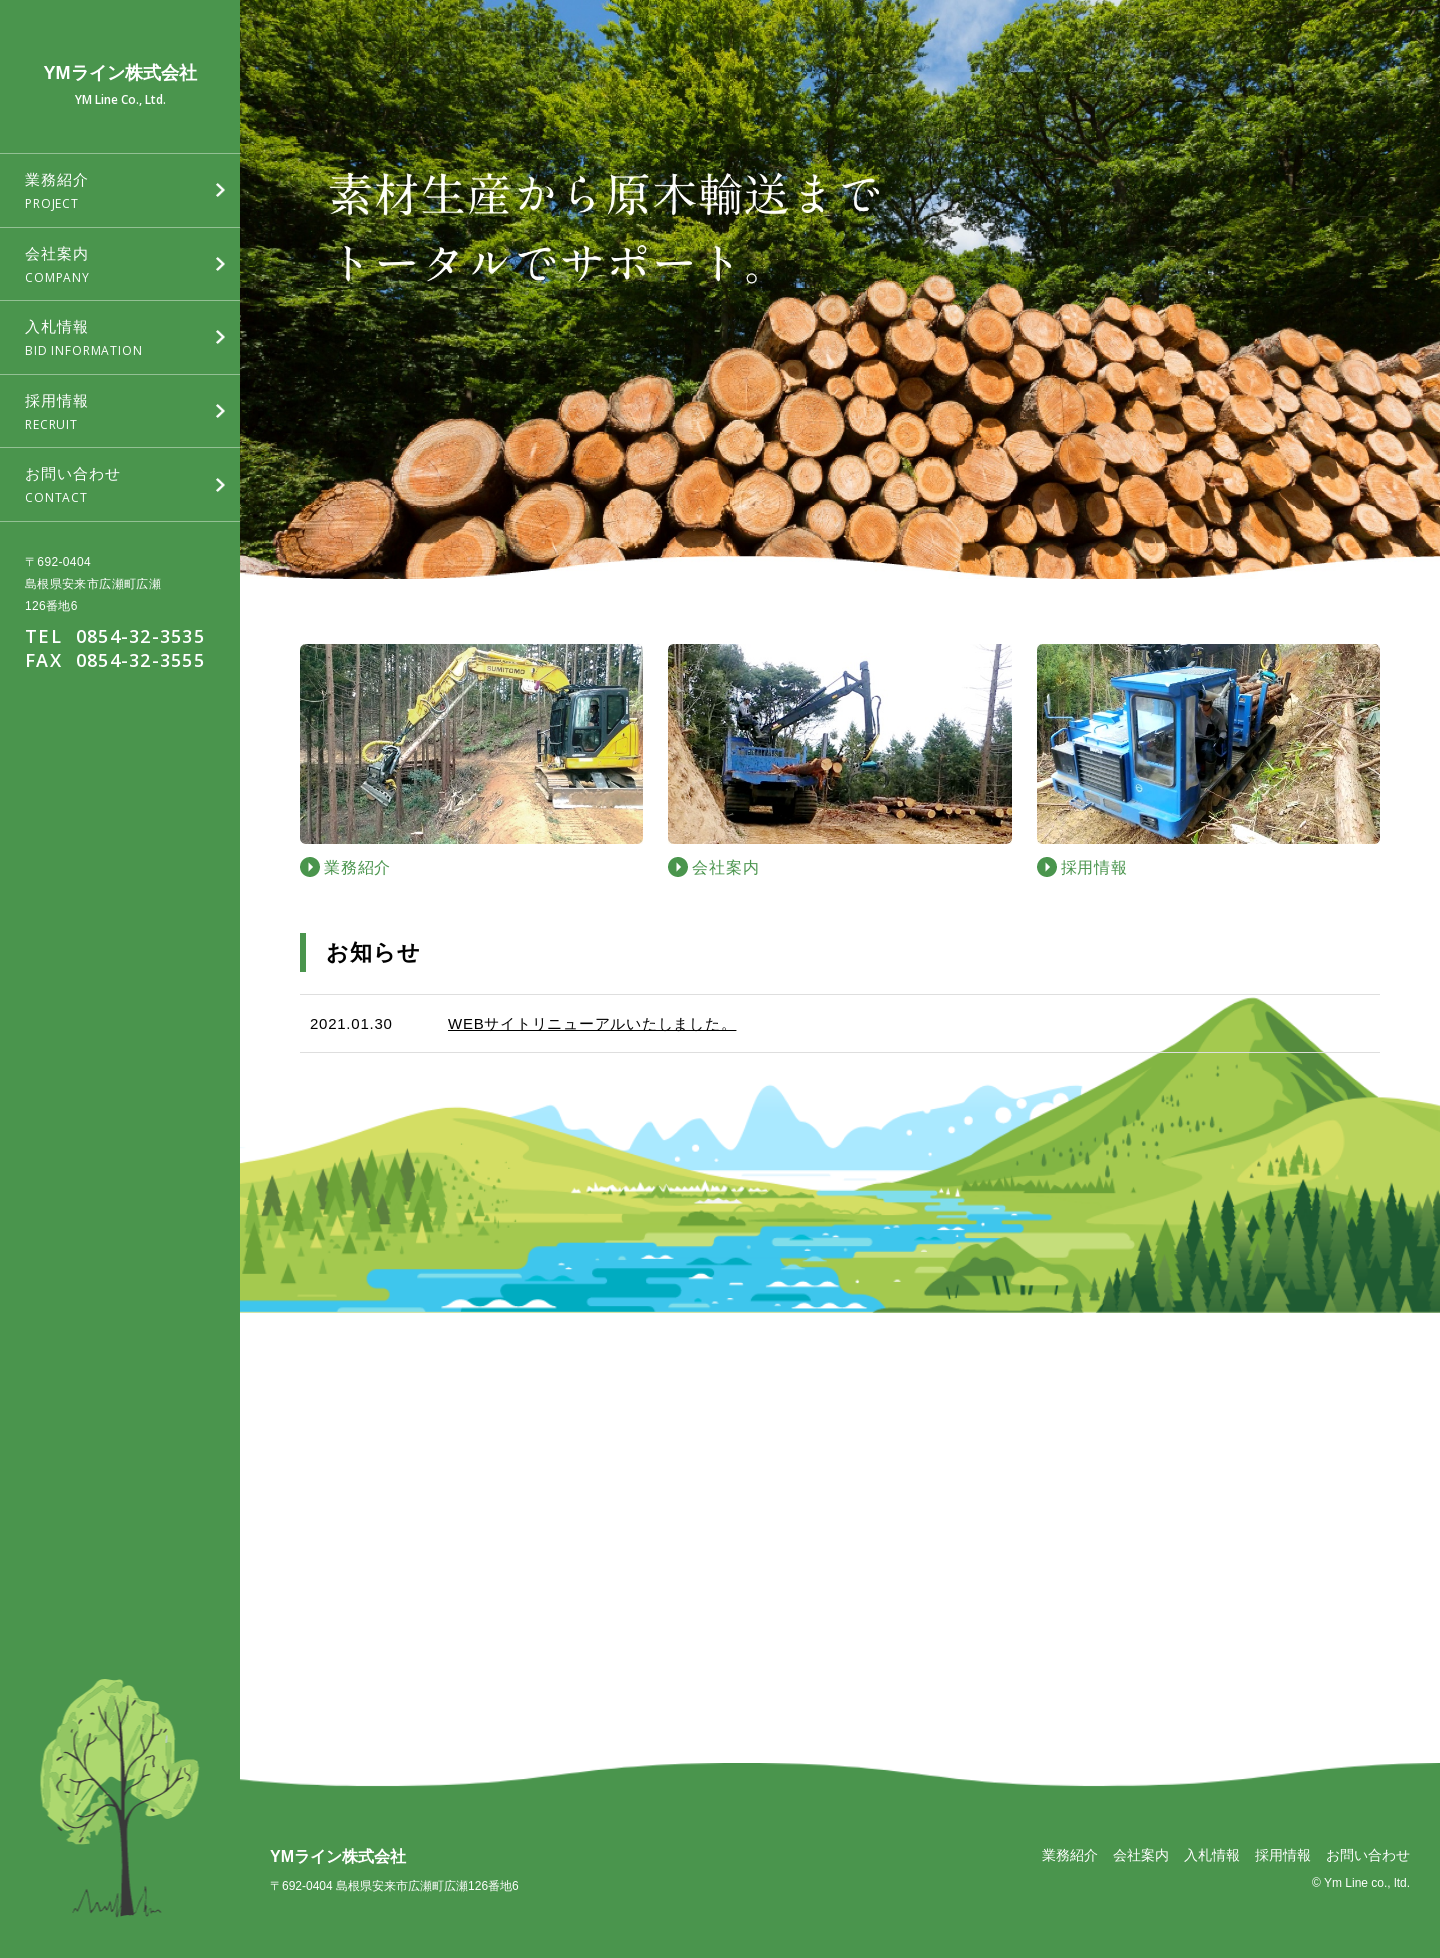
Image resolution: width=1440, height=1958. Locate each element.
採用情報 (1283, 1855)
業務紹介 (1070, 1855)
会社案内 (1141, 1855)
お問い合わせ (1368, 1855)
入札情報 (1212, 1855)
